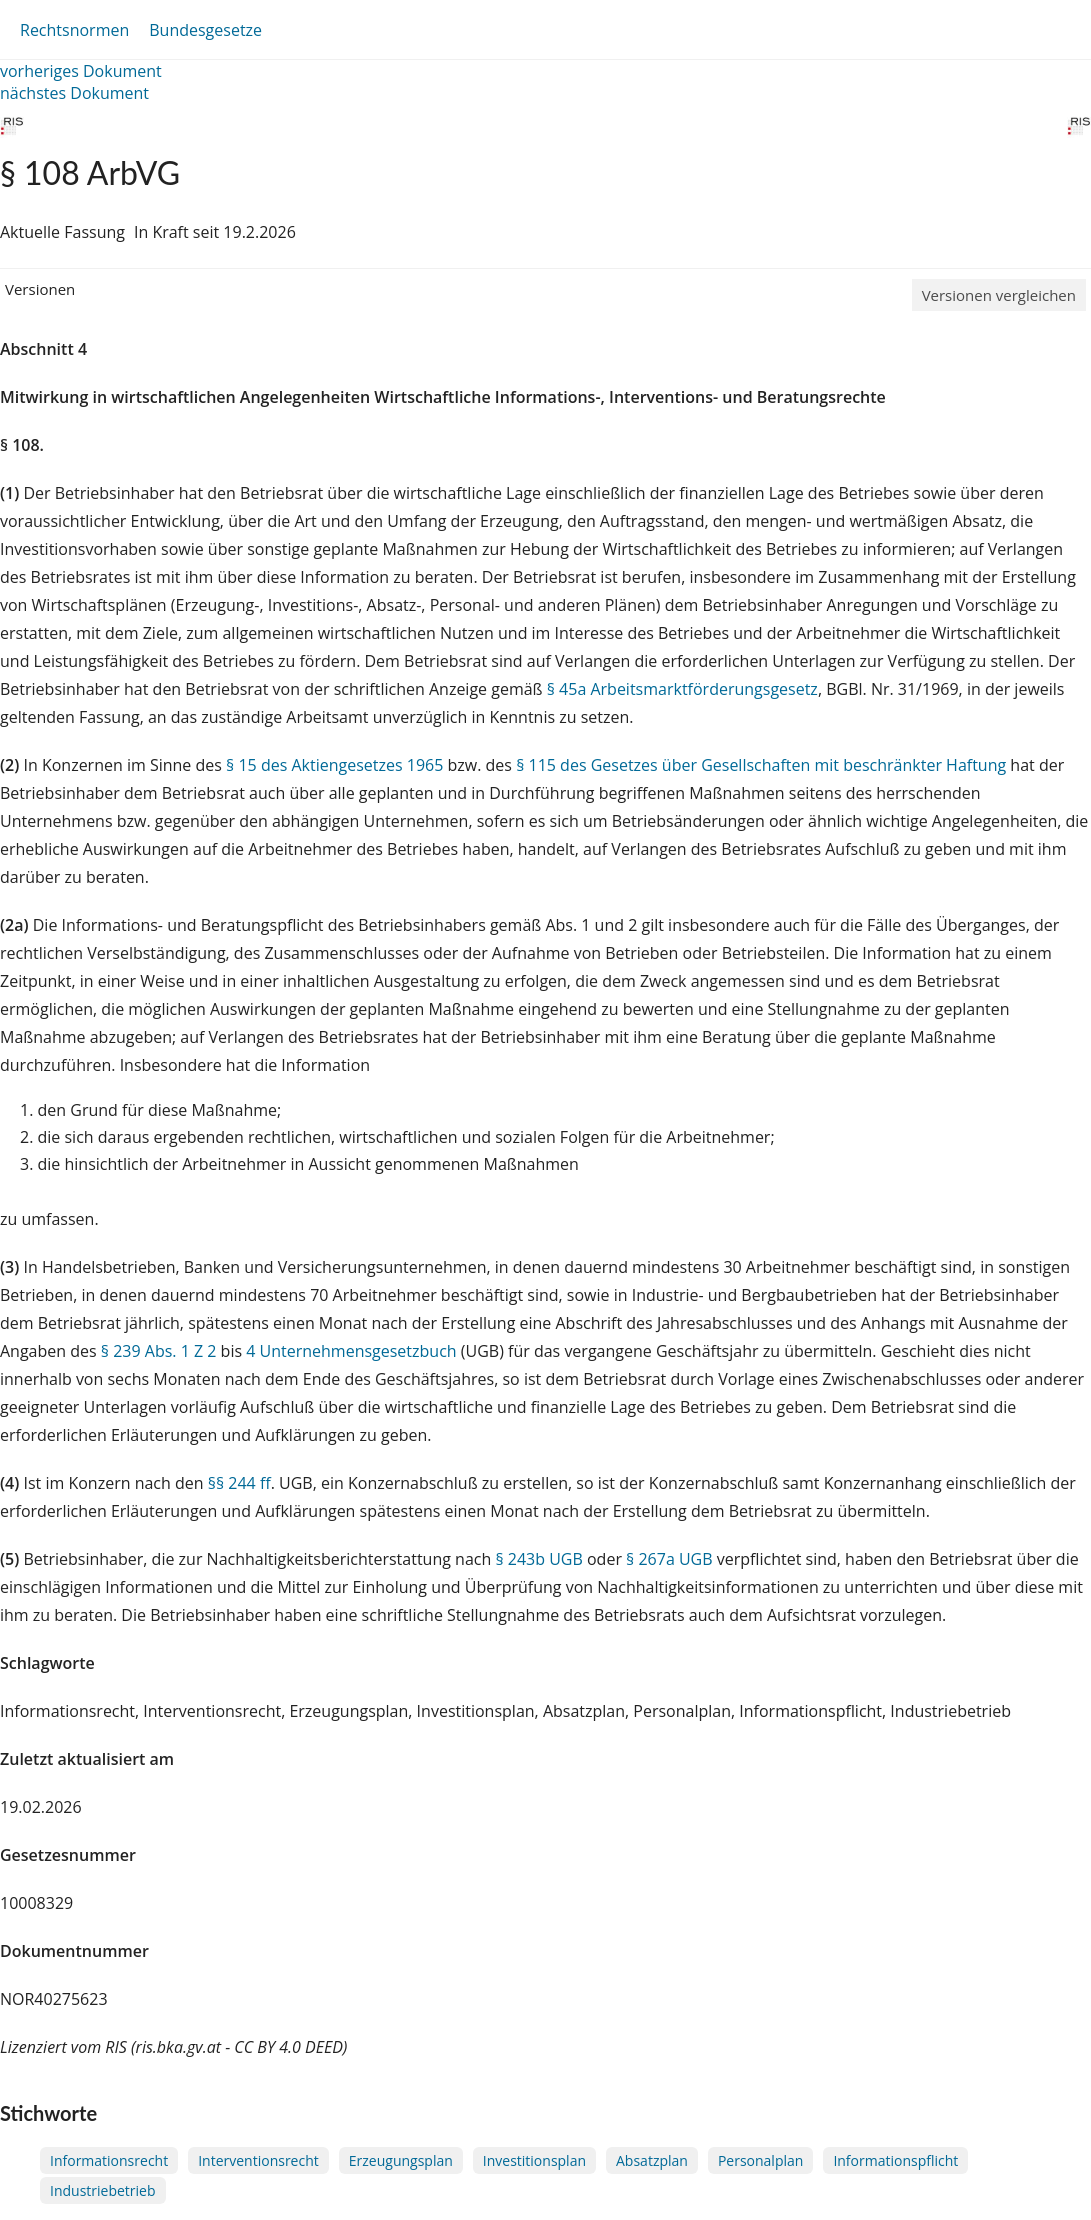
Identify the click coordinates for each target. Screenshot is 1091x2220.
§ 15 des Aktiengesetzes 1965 (334, 765)
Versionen (40, 289)
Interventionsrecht (258, 2160)
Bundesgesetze (205, 30)
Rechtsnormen (74, 30)
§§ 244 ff (239, 1483)
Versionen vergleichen (999, 295)
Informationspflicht (895, 2160)
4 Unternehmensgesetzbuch (351, 1351)
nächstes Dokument (74, 93)
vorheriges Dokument (81, 71)
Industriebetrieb (103, 2190)
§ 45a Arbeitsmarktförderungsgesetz (682, 689)
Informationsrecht (109, 2160)
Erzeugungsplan (401, 2160)
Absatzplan (652, 2160)
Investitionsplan (534, 2160)
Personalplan (760, 2160)
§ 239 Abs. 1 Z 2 (159, 1351)
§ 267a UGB (669, 1559)
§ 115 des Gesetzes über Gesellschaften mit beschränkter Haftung (761, 765)
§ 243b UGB (538, 1559)
